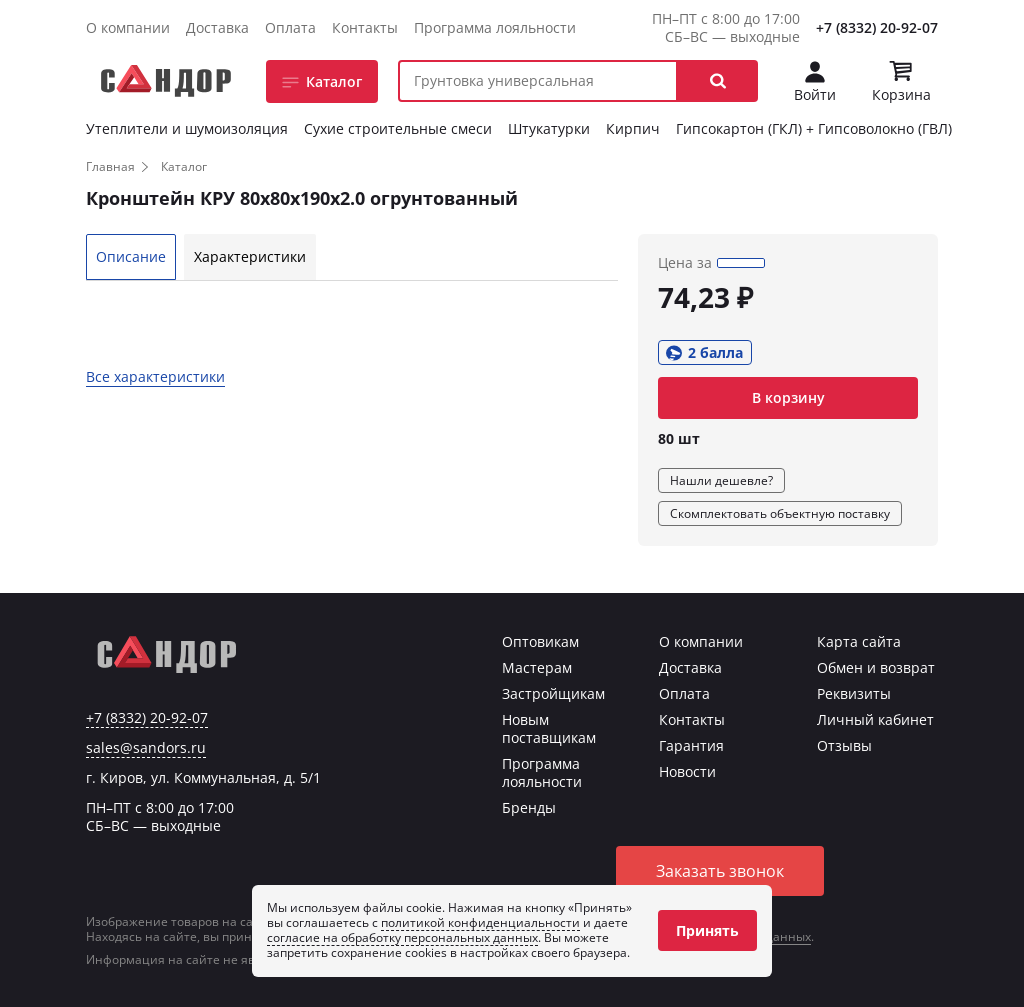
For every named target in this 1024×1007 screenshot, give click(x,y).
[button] (718, 81)
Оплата (290, 27)
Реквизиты (854, 693)
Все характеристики (155, 377)
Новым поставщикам (549, 728)
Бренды (529, 807)
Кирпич (633, 128)
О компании (128, 27)
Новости (687, 771)
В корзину (788, 397)
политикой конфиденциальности (480, 922)
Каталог (334, 81)
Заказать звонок (720, 871)
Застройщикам (553, 693)
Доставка (217, 27)
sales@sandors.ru (146, 748)
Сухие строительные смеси (398, 128)
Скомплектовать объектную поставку (780, 513)
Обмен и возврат (876, 667)
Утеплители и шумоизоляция (187, 128)
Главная (110, 166)
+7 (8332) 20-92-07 (877, 27)
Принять (707, 930)
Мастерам (537, 667)
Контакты (365, 27)
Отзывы (844, 745)
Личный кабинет (875, 719)
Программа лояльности (495, 27)
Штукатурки (549, 128)
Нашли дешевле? (721, 480)
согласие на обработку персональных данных (402, 937)
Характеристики (250, 256)
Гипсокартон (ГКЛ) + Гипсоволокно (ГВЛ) (814, 128)
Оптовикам (540, 641)
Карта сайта (859, 641)
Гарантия (691, 745)
